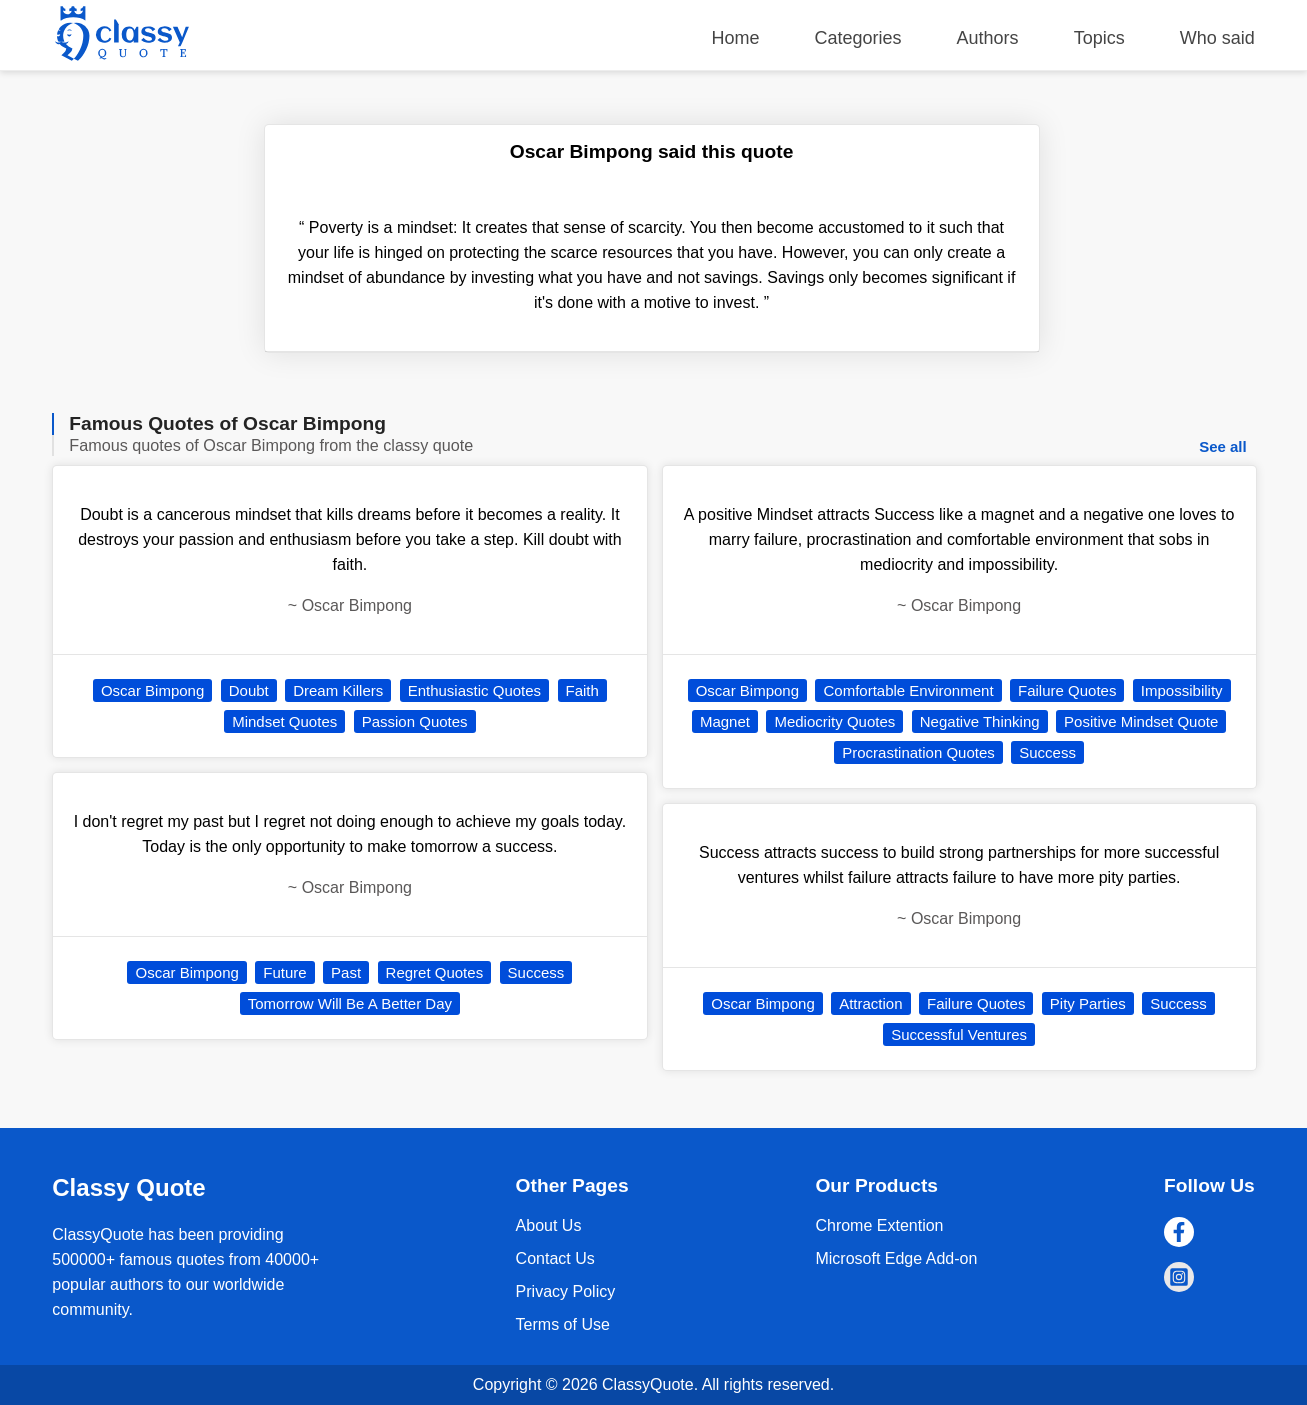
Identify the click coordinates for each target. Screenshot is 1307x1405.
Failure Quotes (1067, 690)
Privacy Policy (566, 1291)
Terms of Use (563, 1324)
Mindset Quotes (284, 721)
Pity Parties (1088, 1003)
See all (1223, 446)
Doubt (249, 690)
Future (284, 972)
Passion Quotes (415, 721)
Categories (858, 38)
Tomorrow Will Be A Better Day (350, 1003)
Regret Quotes (435, 972)
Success (536, 972)
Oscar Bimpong (152, 690)
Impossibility (1182, 690)
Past (346, 972)
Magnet (725, 721)
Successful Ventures (959, 1034)
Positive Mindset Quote (1141, 721)
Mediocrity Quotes (834, 721)
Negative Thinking (980, 721)
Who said (1217, 38)
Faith (582, 690)
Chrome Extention (879, 1225)
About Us (549, 1225)
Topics (1099, 38)
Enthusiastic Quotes (474, 690)
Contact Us (555, 1258)
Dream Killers (338, 690)
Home (735, 38)
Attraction (870, 1003)
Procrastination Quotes (918, 752)
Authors (988, 38)
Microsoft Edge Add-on (896, 1258)
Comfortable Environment (908, 690)
